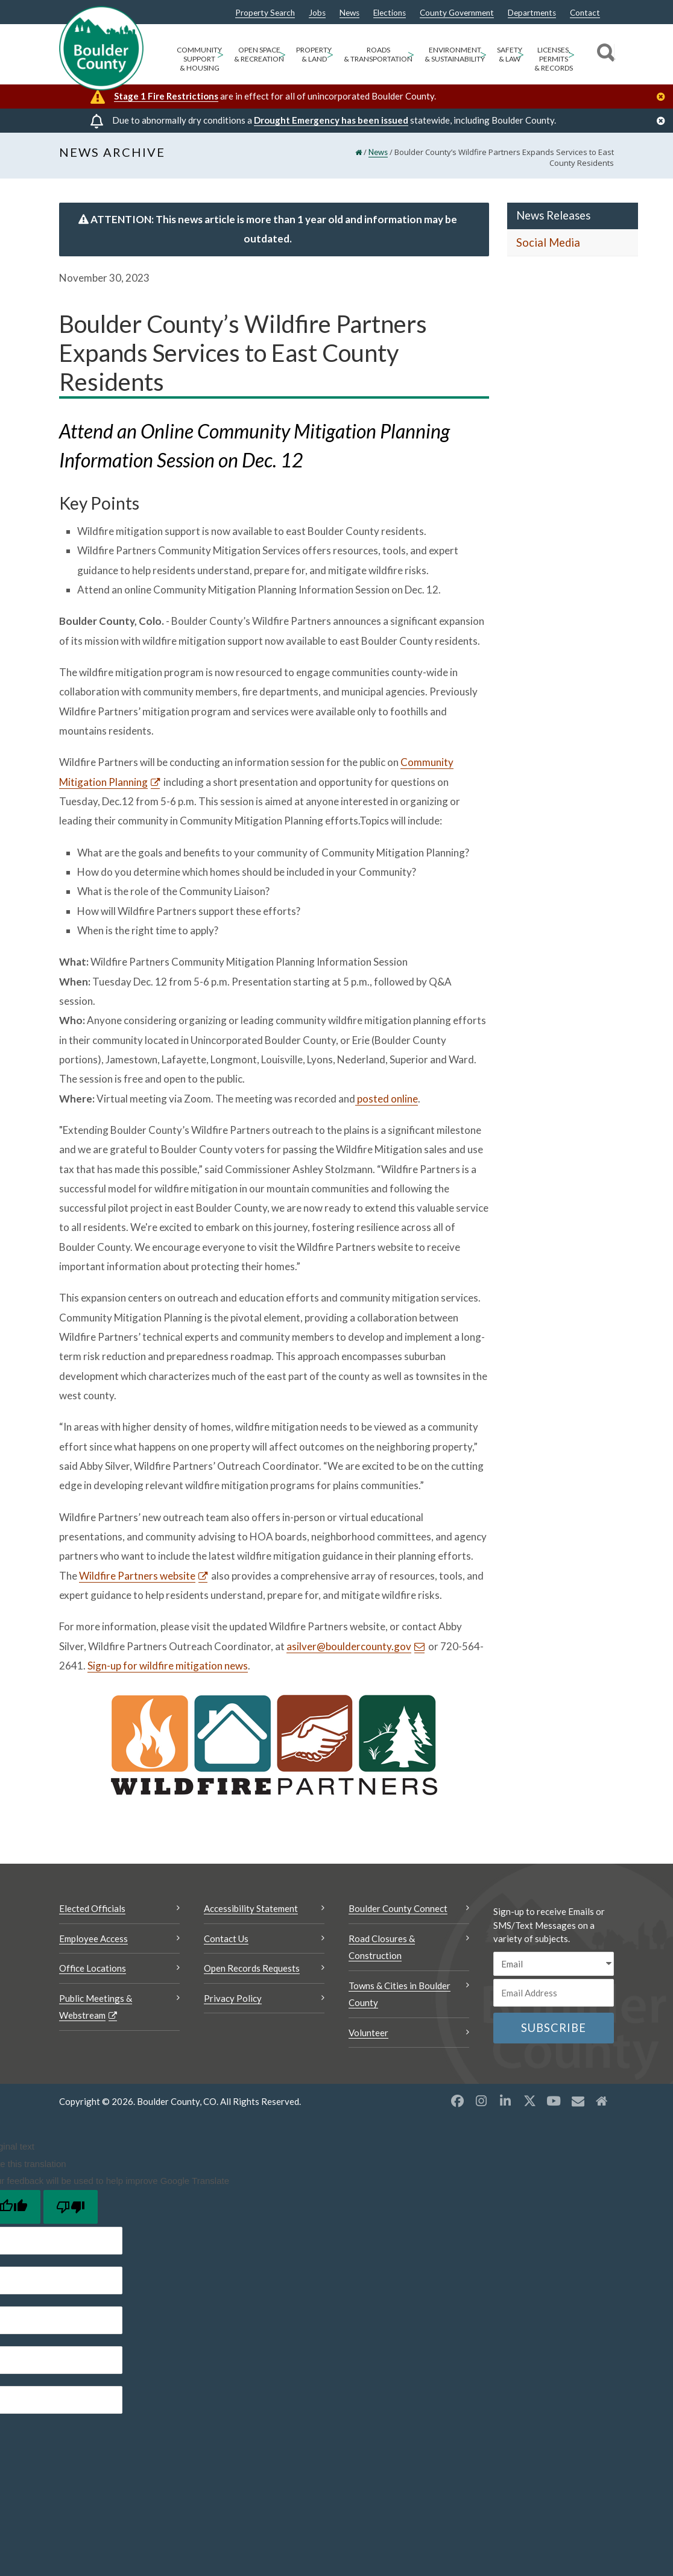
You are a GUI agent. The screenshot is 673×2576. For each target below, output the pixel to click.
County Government (457, 13)
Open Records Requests (252, 1968)
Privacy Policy (233, 1998)
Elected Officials (92, 1908)
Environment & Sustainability (455, 54)
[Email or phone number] (553, 1993)
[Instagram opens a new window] (481, 2101)
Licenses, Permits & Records (553, 58)
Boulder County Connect (398, 1908)
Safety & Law (509, 54)
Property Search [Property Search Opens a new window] (265, 13)
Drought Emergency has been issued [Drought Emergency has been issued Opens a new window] (331, 120)
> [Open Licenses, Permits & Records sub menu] (571, 54)
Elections (389, 13)
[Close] (664, 97)
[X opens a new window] (529, 2101)
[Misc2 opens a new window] (602, 2101)
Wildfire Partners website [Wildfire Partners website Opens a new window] (137, 1575)
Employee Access (93, 1938)
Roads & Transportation (378, 54)
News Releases (553, 215)
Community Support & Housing (199, 58)
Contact (585, 13)
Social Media (548, 242)
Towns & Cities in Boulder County (399, 1994)
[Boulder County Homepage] (101, 48)
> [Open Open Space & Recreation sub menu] (282, 54)
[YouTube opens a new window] (554, 2101)
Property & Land (314, 54)
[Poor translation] (70, 2207)
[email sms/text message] (553, 1964)
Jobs (317, 13)
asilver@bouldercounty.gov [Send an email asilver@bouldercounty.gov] (348, 1646)
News (349, 13)
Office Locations (92, 1968)
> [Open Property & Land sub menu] (330, 54)
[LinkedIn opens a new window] (505, 2101)
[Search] (604, 54)
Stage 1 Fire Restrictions (166, 95)
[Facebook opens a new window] (457, 2101)
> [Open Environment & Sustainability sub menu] (483, 54)
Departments (532, 13)
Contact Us (226, 1938)
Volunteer (368, 2032)
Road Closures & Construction (382, 1947)
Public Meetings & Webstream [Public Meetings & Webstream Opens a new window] (95, 2007)
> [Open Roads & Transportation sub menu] (410, 54)
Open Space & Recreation (259, 54)
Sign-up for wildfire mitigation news (167, 1665)
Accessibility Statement (251, 1908)
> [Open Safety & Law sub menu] (520, 54)
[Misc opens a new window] (578, 2101)
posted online (386, 1098)
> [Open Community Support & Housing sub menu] (220, 54)
